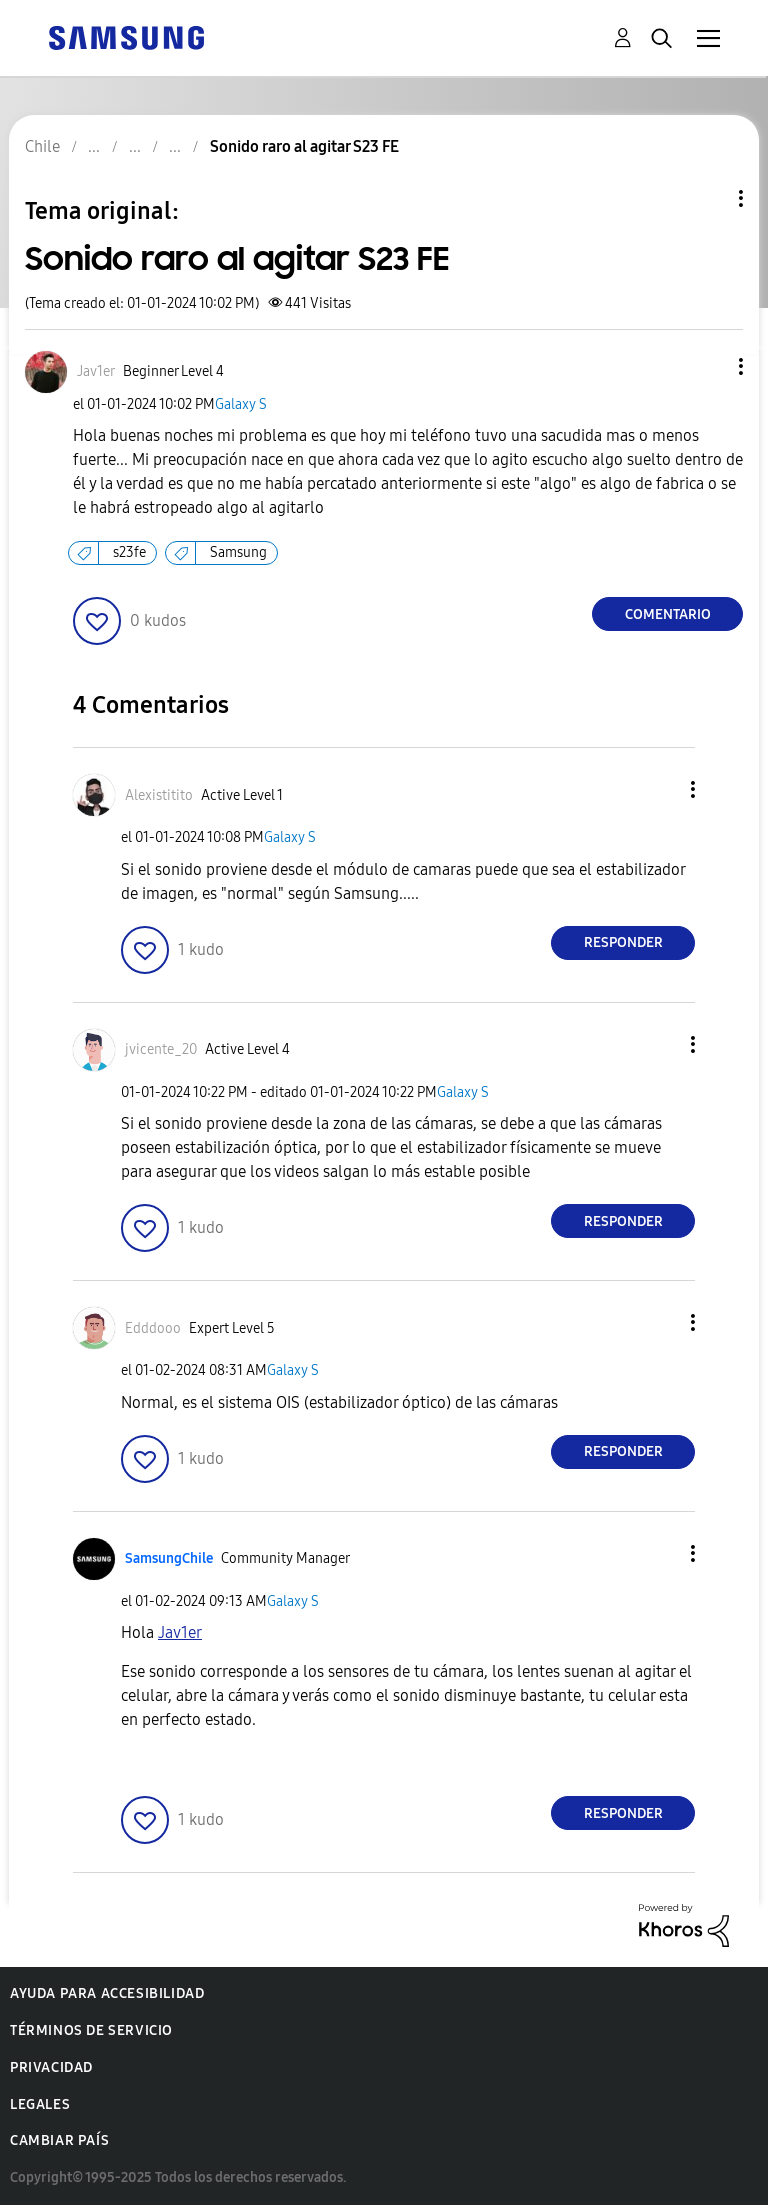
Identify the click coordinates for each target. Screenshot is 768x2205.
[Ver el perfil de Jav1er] (96, 371)
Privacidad (51, 2067)
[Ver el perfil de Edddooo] (153, 1328)
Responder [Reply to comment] (623, 942)
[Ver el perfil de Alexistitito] (159, 795)
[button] (708, 366)
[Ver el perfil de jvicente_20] (161, 1049)
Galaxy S (241, 404)
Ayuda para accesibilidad (107, 1993)
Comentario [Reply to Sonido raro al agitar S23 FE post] (668, 614)
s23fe (129, 552)
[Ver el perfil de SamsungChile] (169, 1558)
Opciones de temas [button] (707, 198)
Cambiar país (59, 2140)
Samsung (238, 552)
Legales (40, 2104)
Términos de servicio (91, 2030)
